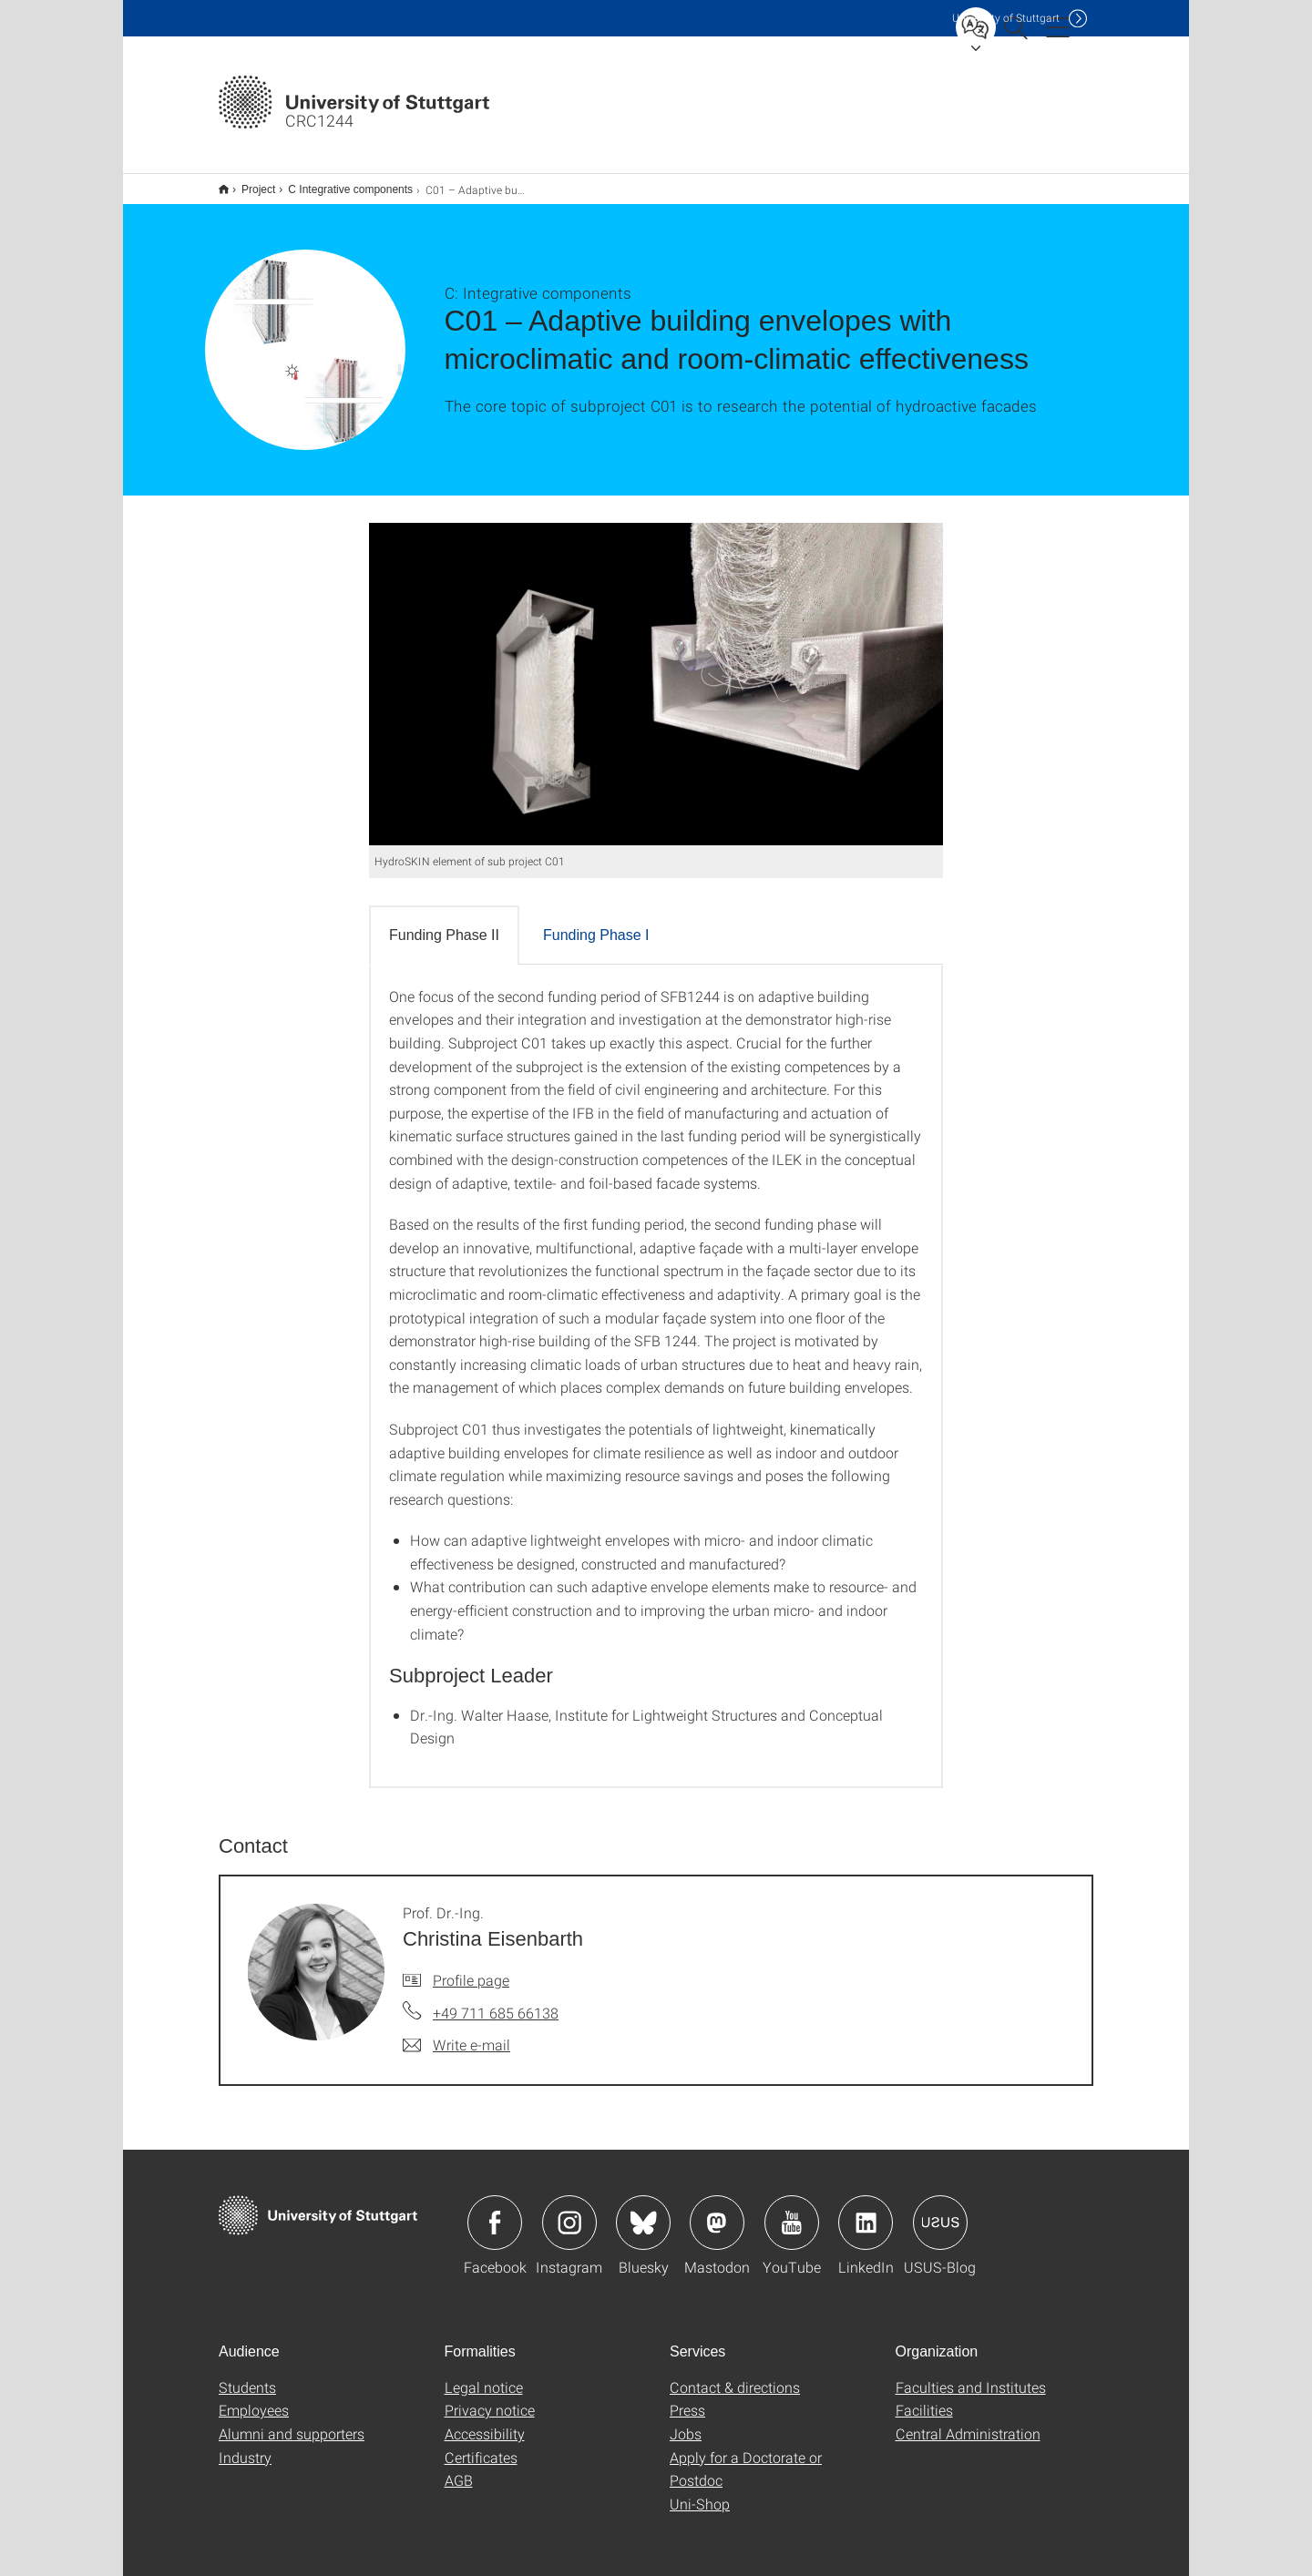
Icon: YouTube (791, 2210)
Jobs (686, 2421)
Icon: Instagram (569, 2210)
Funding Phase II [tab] (444, 923)
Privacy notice (490, 2397)
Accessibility (485, 2421)
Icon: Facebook (494, 2210)
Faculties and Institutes (971, 2375)
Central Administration (968, 2421)
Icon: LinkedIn (865, 2210)
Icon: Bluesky (643, 2210)
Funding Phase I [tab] (596, 923)
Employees (254, 2397)
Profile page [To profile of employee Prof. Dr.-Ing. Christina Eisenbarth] (471, 1968)
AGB (459, 2468)
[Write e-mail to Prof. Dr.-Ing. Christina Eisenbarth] (456, 2033)
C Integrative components (340, 183)
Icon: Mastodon (717, 2210)
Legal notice (484, 2375)
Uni (1006, 18)
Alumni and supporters (291, 2421)
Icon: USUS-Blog (940, 2210)
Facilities (924, 2397)
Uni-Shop (700, 2491)
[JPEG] (656, 672)
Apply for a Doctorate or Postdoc (746, 2457)
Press (687, 2397)
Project (248, 183)
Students (247, 2375)
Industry (245, 2445)
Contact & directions (735, 2375)
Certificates (481, 2445)
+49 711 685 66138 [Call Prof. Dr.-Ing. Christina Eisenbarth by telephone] (496, 2000)
